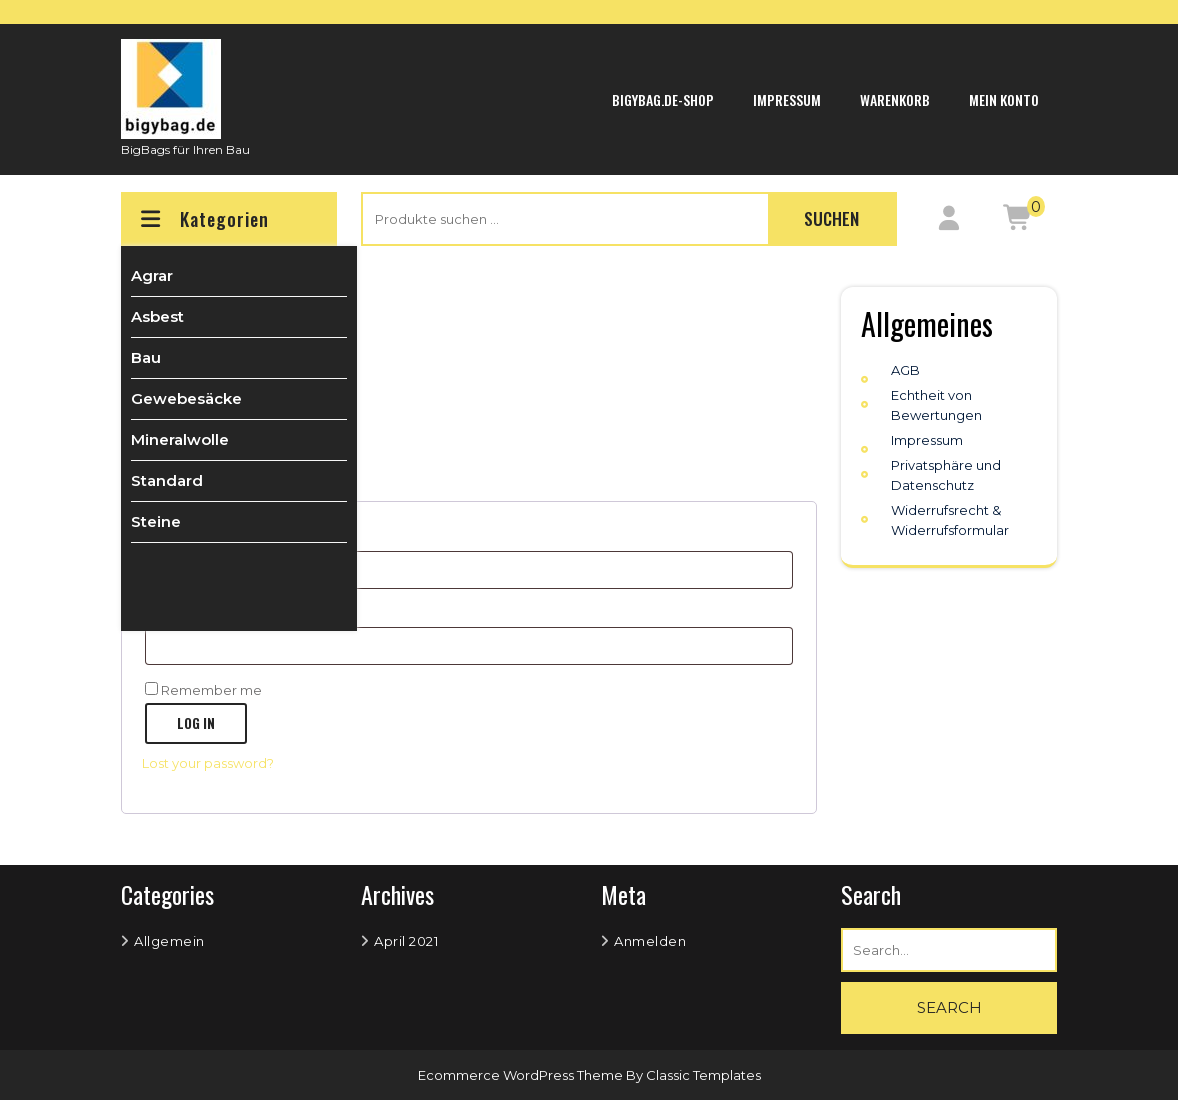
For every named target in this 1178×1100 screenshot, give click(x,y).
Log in (196, 723)
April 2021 (406, 941)
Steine (156, 521)
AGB (905, 370)
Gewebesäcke (186, 398)
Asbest (157, 316)
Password (210, 611)
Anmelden (650, 941)
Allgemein (169, 941)
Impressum (787, 99)
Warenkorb (895, 99)
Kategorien (203, 219)
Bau (146, 357)
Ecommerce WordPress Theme (522, 1075)
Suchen (831, 218)
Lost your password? (208, 763)
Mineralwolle (180, 439)
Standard (167, 480)
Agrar (152, 275)
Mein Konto (1004, 99)
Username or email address (268, 535)
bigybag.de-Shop (663, 99)
